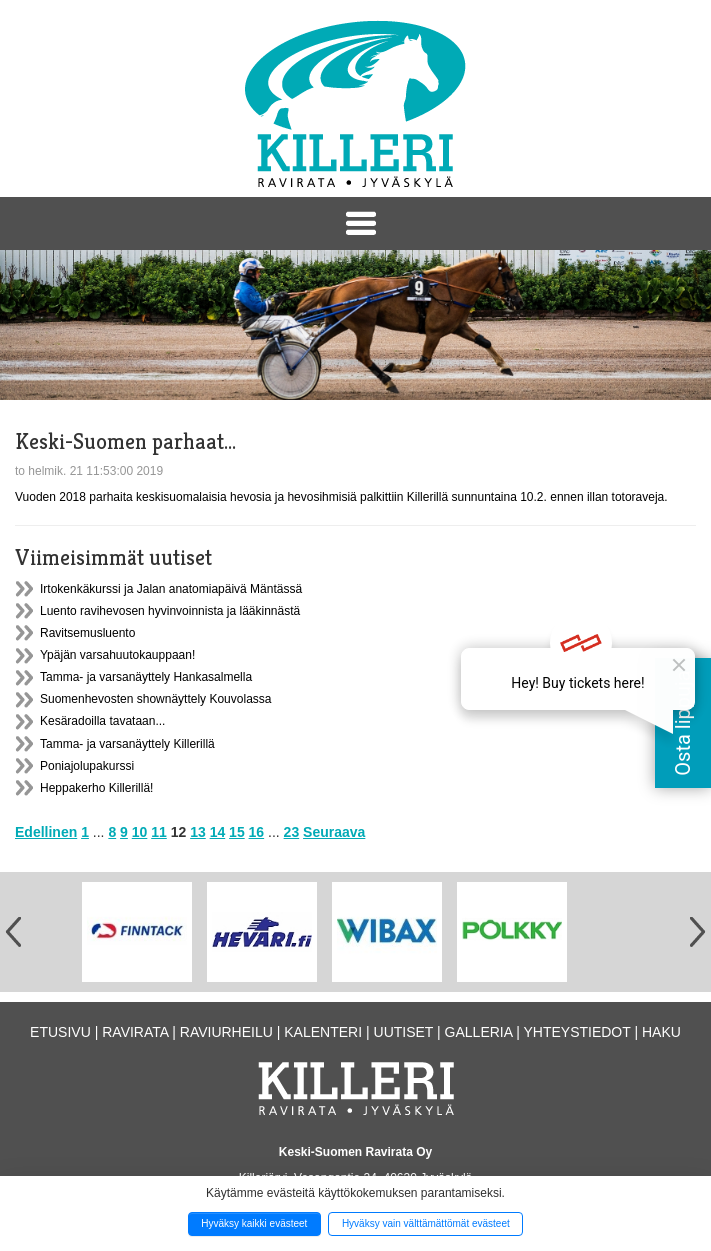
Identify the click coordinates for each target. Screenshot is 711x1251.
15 (237, 832)
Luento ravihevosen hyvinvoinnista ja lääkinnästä (170, 611)
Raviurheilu (226, 1032)
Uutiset (404, 1032)
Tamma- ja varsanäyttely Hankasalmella (146, 677)
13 (198, 832)
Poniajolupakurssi (87, 766)
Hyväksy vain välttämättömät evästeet (426, 1223)
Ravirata (135, 1032)
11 (159, 832)
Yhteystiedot (576, 1032)
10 (140, 832)
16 (257, 832)
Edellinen (46, 832)
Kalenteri (323, 1032)
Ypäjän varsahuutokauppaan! (117, 655)
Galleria (479, 1032)
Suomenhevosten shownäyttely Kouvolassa (155, 699)
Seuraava (334, 832)
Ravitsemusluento (87, 633)
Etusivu (60, 1032)
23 (292, 832)
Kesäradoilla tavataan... (102, 721)
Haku (661, 1032)
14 (218, 832)
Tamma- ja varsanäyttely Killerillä (127, 744)
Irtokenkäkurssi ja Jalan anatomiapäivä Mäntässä (171, 589)
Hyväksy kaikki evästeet (254, 1223)
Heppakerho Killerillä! (96, 788)
